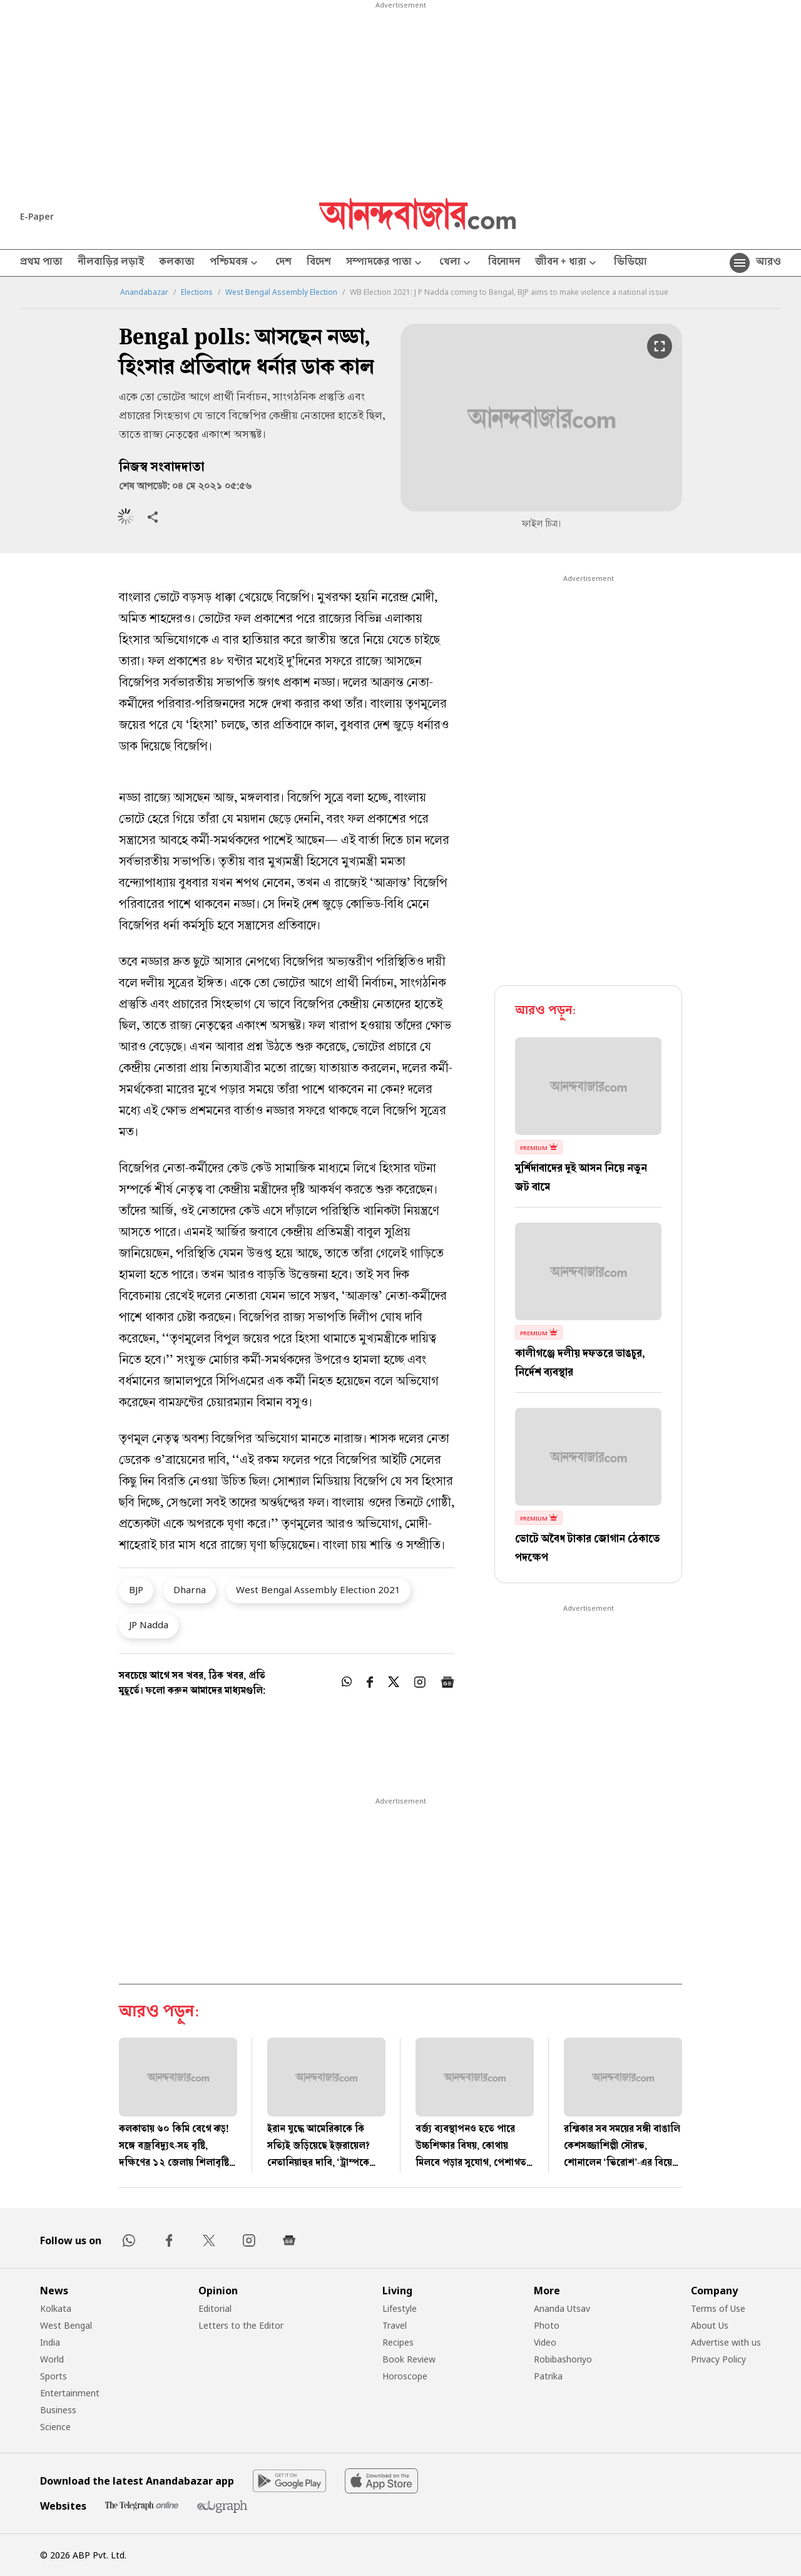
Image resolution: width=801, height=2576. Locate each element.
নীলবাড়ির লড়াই (111, 263)
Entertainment (69, 2393)
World (52, 2359)
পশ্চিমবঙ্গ (235, 263)
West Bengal (66, 2325)
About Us (709, 2325)
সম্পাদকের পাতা (385, 263)
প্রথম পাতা (41, 263)
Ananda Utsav (562, 2308)
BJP (136, 1589)
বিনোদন (504, 263)
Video (545, 2342)
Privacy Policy (718, 2359)
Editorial (215, 2308)
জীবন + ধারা (567, 263)
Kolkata (55, 2308)
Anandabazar (144, 292)
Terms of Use (718, 2308)
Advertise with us (726, 2342)
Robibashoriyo (563, 2359)
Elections (197, 292)
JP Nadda (148, 1624)
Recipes (398, 2342)
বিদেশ (319, 263)
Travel (394, 2325)
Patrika (548, 2376)
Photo (546, 2325)
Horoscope (404, 2376)
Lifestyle (399, 2308)
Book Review (409, 2359)
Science (55, 2427)
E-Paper (37, 216)
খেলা (456, 263)
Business (58, 2410)
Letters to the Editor (240, 2325)
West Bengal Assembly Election (281, 292)
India (50, 2342)
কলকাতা (177, 263)
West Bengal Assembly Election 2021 (318, 1589)
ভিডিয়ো (630, 263)
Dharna (189, 1589)
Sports (53, 2376)
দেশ (283, 263)
